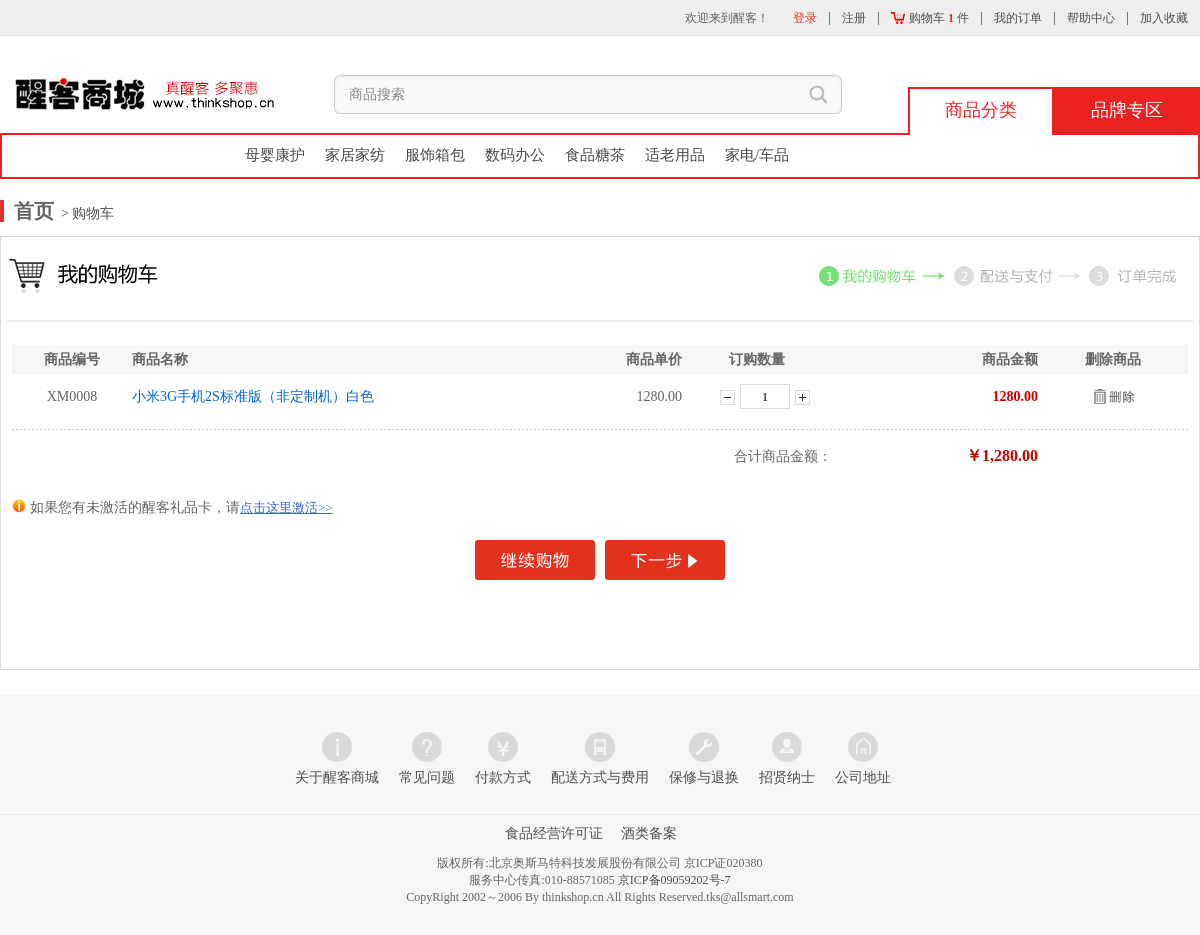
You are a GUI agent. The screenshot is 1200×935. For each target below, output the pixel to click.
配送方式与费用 (600, 777)
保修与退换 (704, 777)
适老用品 (675, 155)
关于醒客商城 (337, 777)
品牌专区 (1127, 110)
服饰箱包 (435, 155)
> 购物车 (86, 213)
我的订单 (1018, 18)
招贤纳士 (787, 777)
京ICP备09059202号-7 (674, 880)
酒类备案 (649, 833)
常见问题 (427, 777)
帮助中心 (1091, 18)
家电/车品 (757, 155)
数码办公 (515, 155)
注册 (854, 18)
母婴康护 (275, 155)
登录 (805, 18)
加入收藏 (1164, 18)
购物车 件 (930, 18)
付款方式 (503, 777)
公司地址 (863, 777)
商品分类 (981, 110)
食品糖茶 (595, 155)
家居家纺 (355, 155)
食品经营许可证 (554, 833)
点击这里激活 (286, 507)
